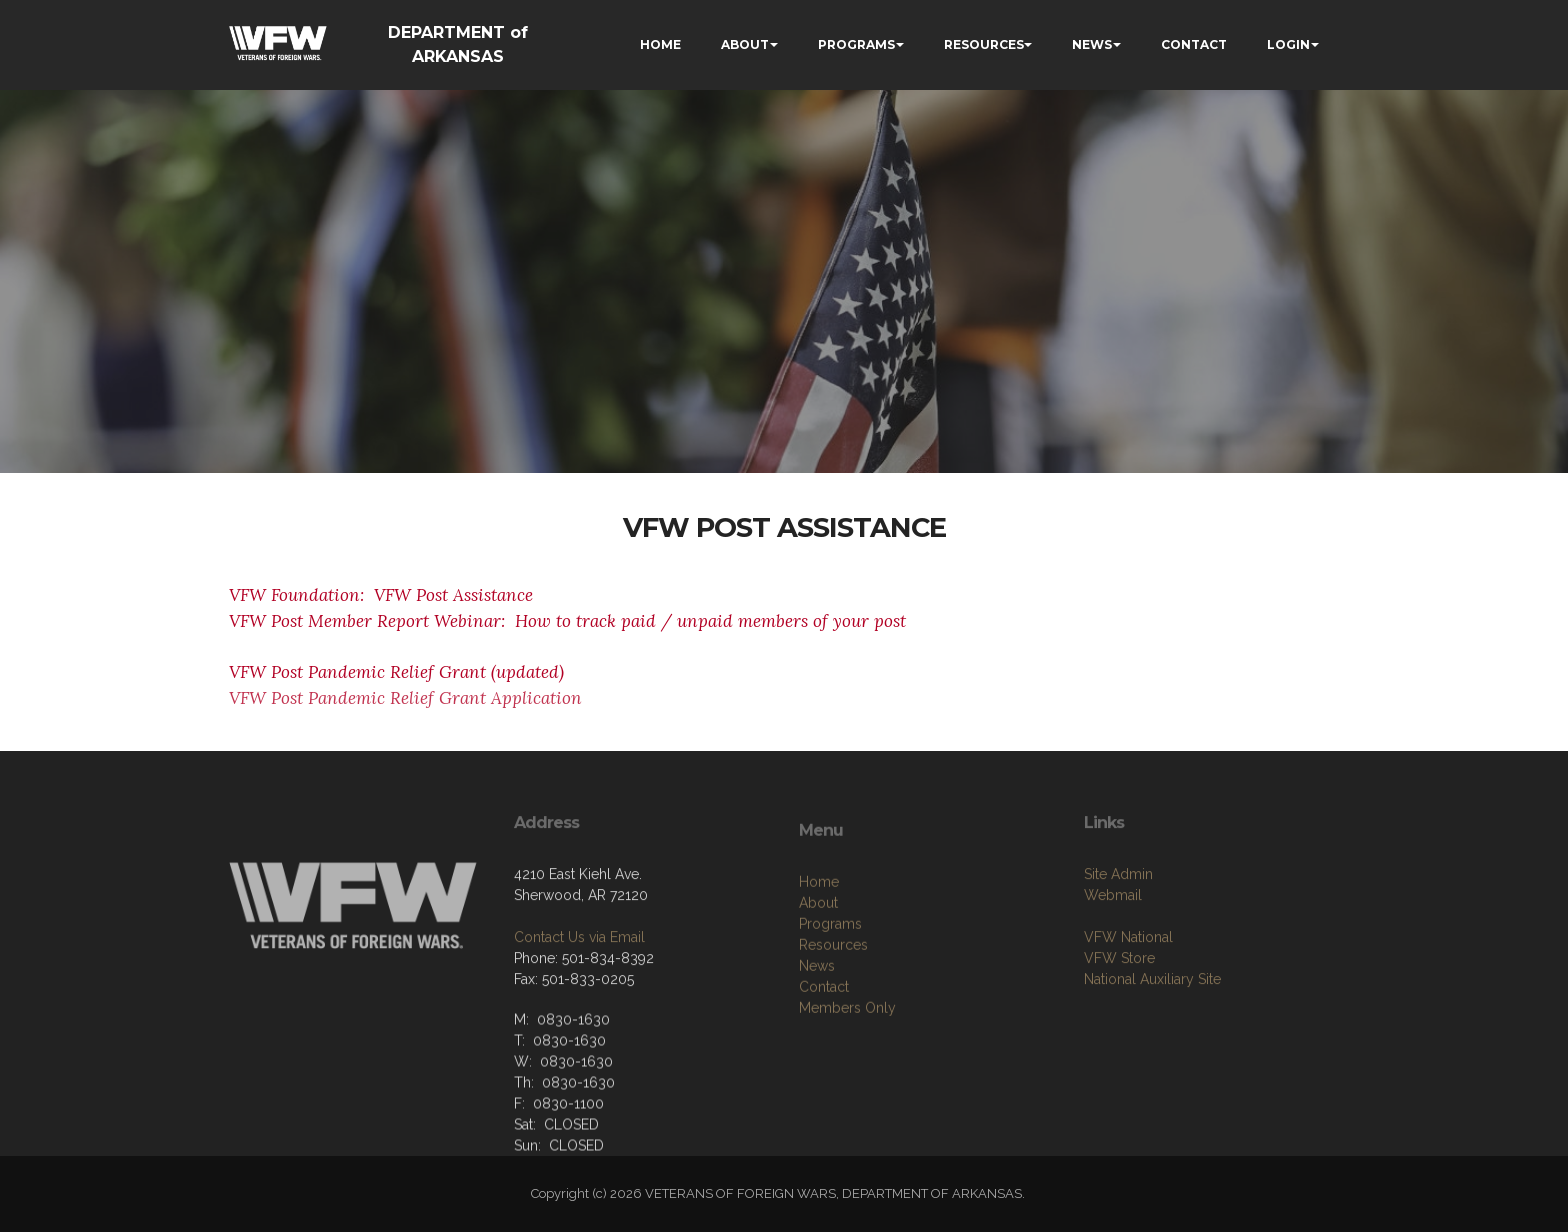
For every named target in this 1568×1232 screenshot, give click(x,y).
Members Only (847, 1068)
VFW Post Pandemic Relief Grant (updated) (396, 672)
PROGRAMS (856, 44)
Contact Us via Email (579, 986)
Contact (824, 1047)
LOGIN (1288, 44)
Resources (833, 1005)
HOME (660, 44)
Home (819, 942)
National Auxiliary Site (1152, 1028)
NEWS (1092, 44)
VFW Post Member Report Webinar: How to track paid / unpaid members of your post (567, 621)
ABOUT (745, 44)
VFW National (1128, 986)
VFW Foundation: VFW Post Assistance (381, 595)
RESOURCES (984, 44)
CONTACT (1194, 44)
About (818, 963)
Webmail (1113, 944)
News (817, 1026)
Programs (830, 984)
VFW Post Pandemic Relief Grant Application (405, 698)
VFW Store (1119, 1007)
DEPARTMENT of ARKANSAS (458, 44)
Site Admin (1118, 923)
